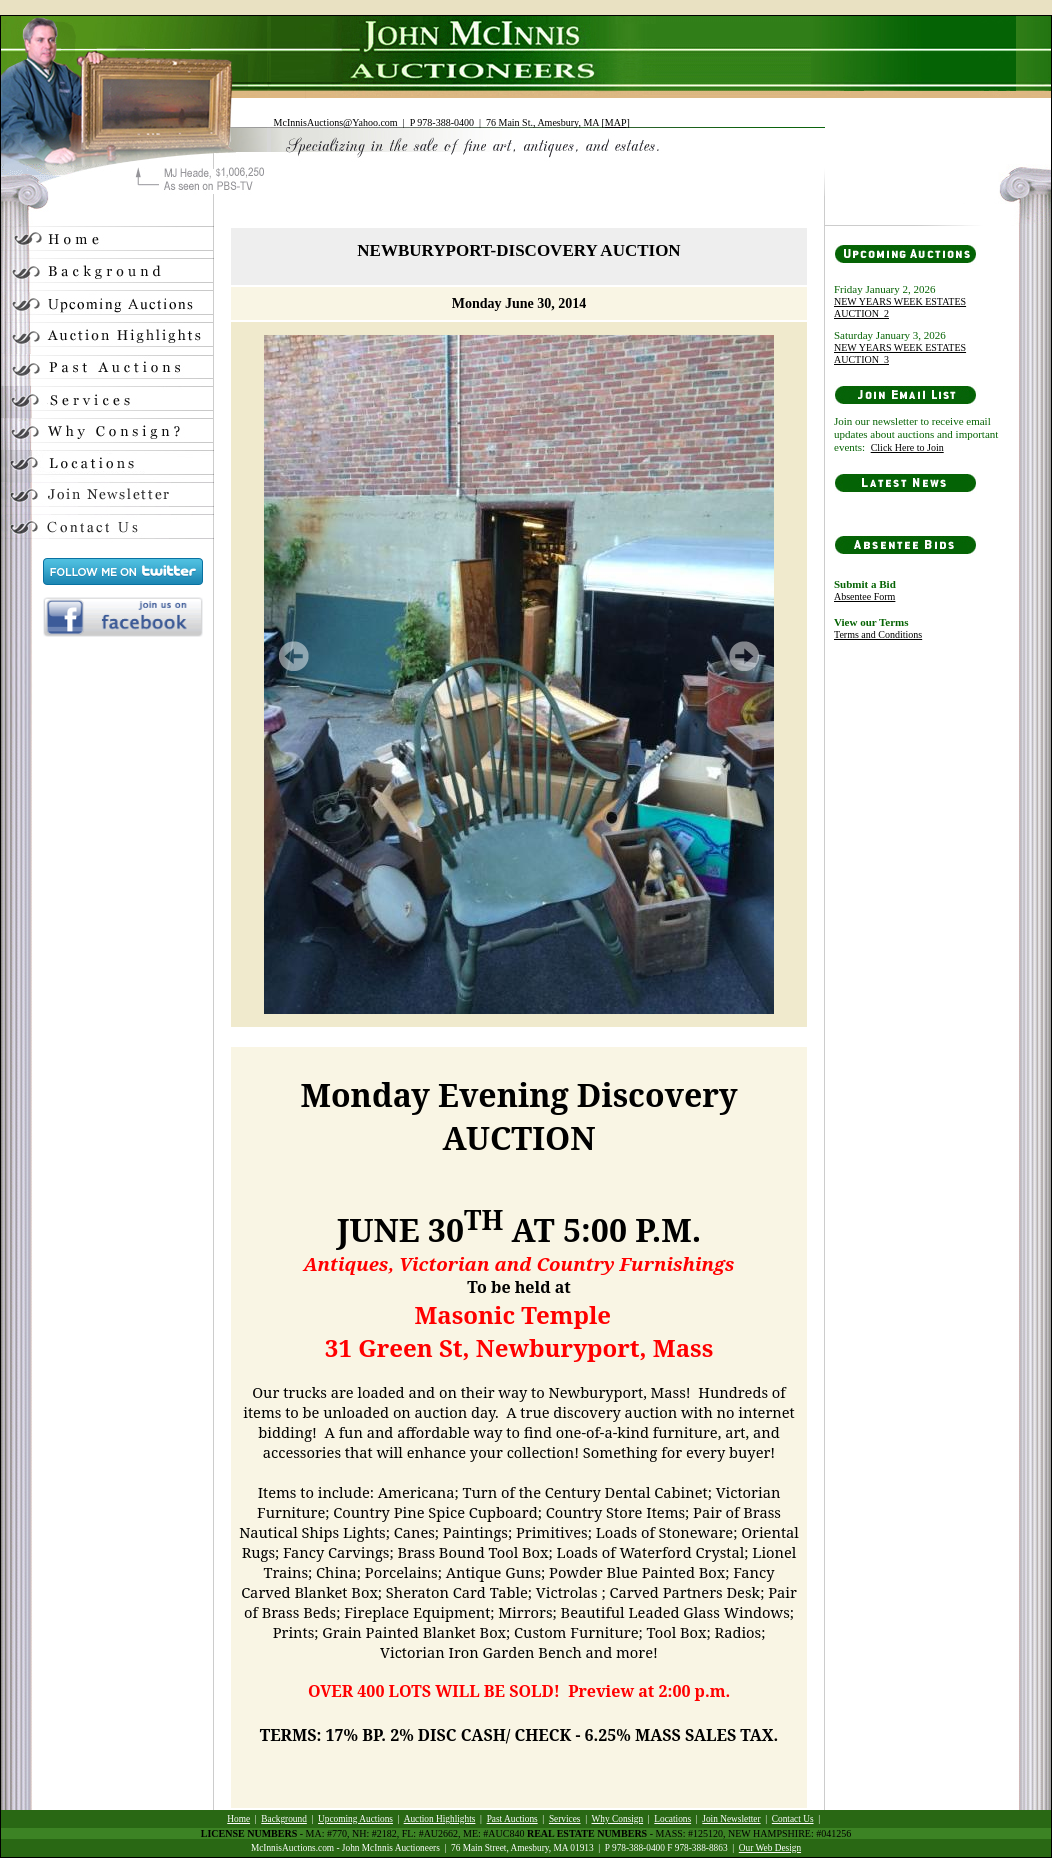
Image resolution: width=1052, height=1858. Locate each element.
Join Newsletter (731, 1819)
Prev (294, 656)
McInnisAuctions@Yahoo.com (336, 122)
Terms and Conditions (878, 634)
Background (284, 1819)
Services (565, 1819)
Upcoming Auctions (355, 1819)
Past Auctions (512, 1819)
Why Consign (618, 1819)
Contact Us (793, 1819)
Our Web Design (770, 1848)
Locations (672, 1819)
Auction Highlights (440, 1819)
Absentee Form (864, 596)
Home (238, 1819)
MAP (616, 122)
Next (744, 656)
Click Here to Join (907, 447)
